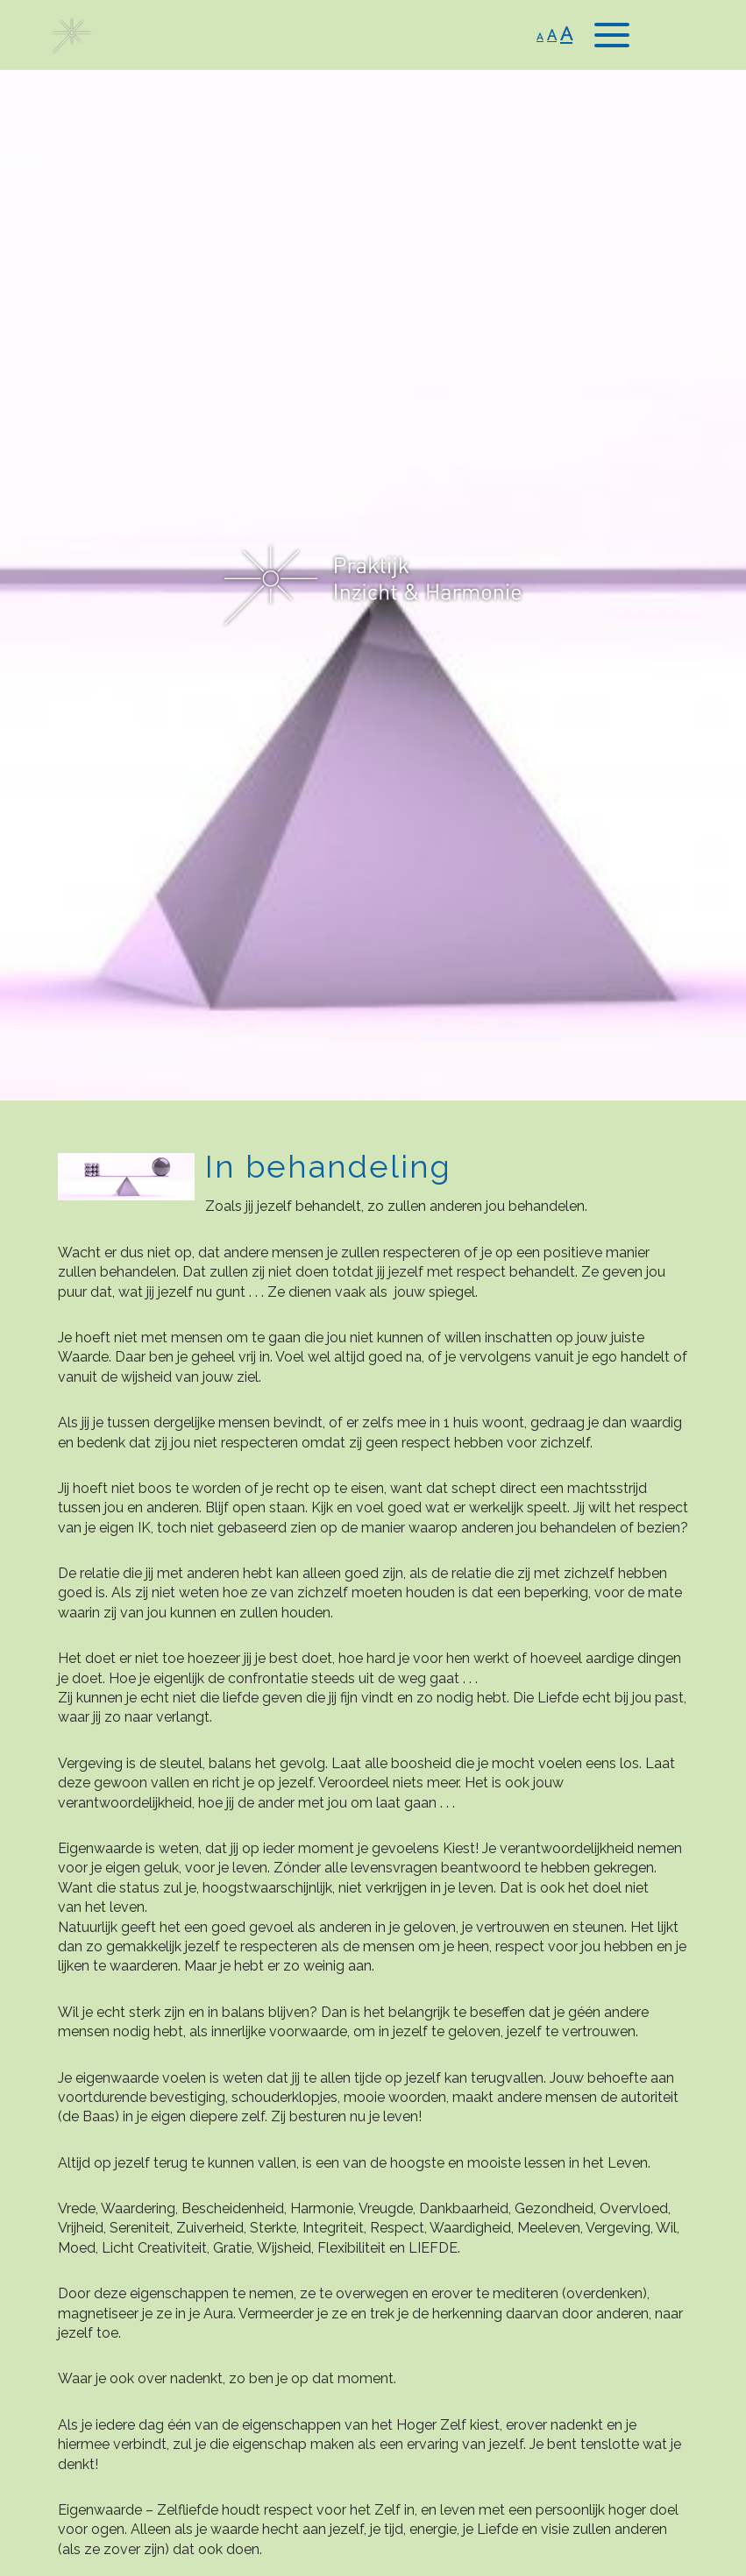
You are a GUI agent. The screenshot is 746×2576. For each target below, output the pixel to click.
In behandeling (328, 1166)
